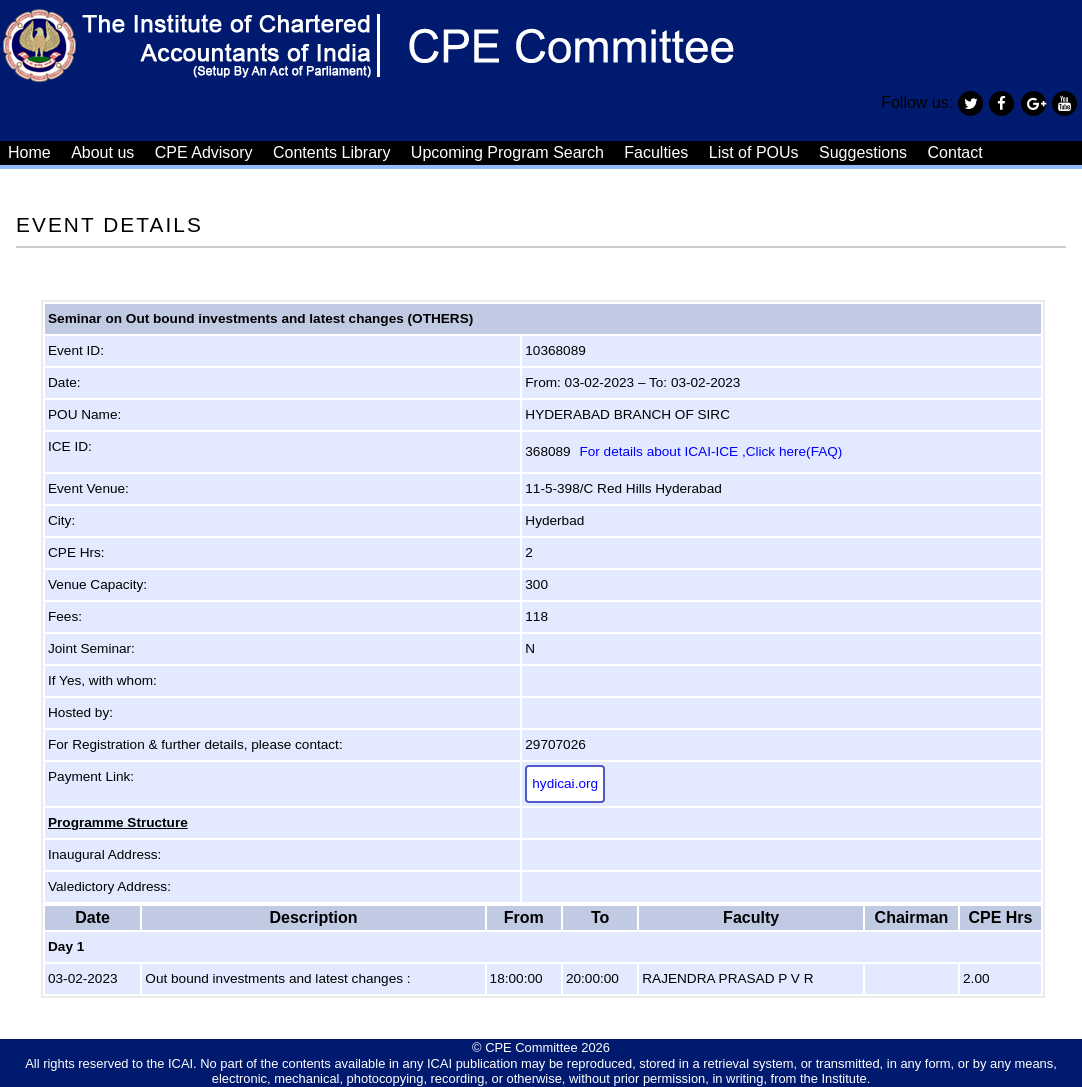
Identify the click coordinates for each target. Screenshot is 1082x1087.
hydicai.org (565, 783)
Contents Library (331, 152)
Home (29, 152)
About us (102, 152)
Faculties (656, 152)
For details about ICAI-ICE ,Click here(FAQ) (710, 451)
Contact (955, 152)
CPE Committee (531, 1047)
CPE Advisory (204, 152)
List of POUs (754, 152)
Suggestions (863, 152)
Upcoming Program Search (507, 152)
